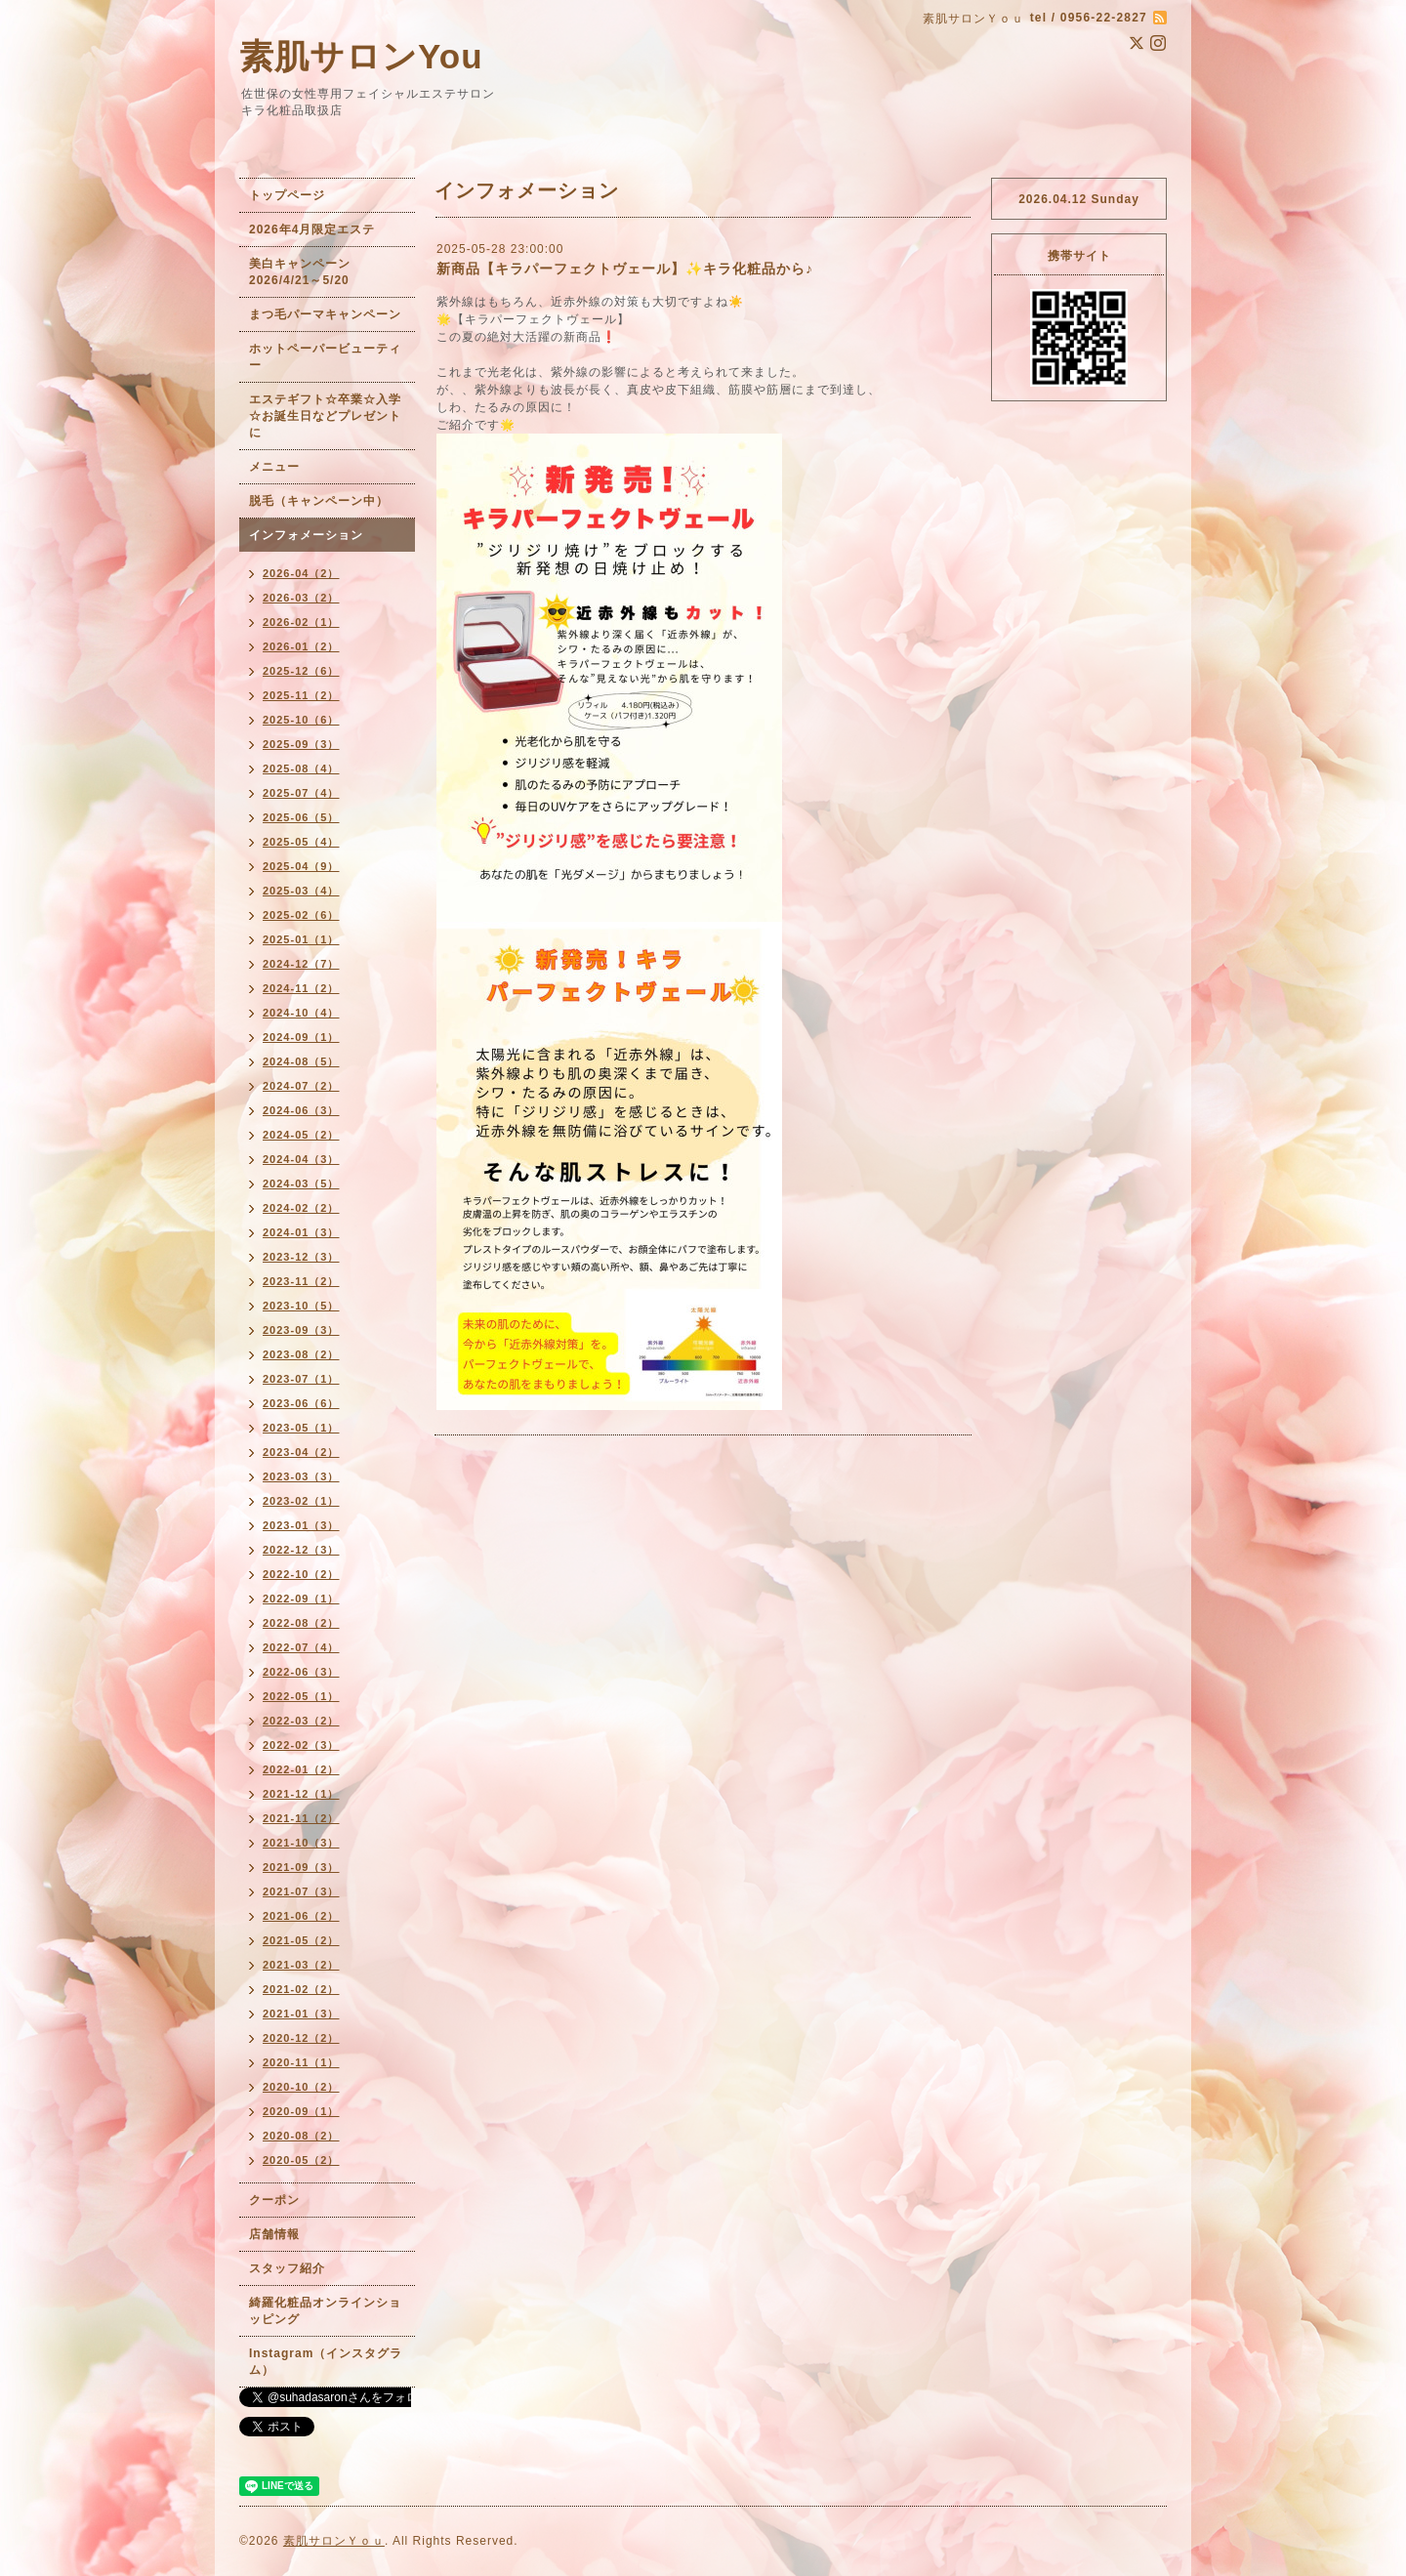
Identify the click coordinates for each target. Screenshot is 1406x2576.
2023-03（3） (301, 1476)
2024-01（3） (301, 1232)
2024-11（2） (301, 988)
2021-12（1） (301, 1794)
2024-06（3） (301, 1110)
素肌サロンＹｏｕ (334, 2541)
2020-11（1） (301, 2062)
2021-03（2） (301, 1965)
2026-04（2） (301, 573)
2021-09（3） (301, 1867)
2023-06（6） (301, 1403)
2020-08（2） (301, 2135)
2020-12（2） (301, 2038)
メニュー (274, 467)
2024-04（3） (301, 1159)
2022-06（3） (301, 1672)
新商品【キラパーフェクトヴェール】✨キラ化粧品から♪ (624, 268)
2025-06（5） (301, 817)
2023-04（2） (301, 1452)
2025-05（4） (301, 842)
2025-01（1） (301, 939)
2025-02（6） (301, 915)
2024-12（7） (301, 964)
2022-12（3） (301, 1550)
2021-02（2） (301, 1989)
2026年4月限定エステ (312, 229)
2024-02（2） (301, 1208)
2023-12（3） (301, 1257)
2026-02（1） (301, 622)
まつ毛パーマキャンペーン (325, 314)
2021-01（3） (301, 2013)
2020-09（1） (301, 2111)
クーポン (274, 2200)
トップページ (287, 195)
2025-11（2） (301, 695)
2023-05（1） (301, 1427)
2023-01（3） (301, 1525)
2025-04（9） (301, 866)
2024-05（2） (301, 1135)
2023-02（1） (301, 1501)
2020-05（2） (301, 2160)
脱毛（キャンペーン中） (319, 501)
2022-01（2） (301, 1769)
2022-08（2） (301, 1623)
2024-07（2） (301, 1086)
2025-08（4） (301, 768)
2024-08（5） (301, 1061)
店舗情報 (274, 2234)
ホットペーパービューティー (325, 357)
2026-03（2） (301, 597)
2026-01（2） (301, 646)
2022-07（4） (301, 1647)
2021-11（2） (301, 1818)
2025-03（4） (301, 890)
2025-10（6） (301, 720)
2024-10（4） (301, 1012)
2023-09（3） (301, 1330)
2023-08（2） (301, 1354)
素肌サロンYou (361, 56)
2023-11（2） (301, 1281)
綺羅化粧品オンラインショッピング (325, 2311)
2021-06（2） (301, 1916)
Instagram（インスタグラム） (325, 2362)
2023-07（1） (301, 1379)
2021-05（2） (301, 1940)
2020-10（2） (301, 2087)
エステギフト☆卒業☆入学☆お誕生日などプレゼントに (325, 416)
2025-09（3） (301, 744)
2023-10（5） (301, 1305)
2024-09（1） (301, 1037)
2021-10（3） (301, 1843)
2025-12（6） (301, 671)
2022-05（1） (301, 1696)
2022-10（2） (301, 1574)
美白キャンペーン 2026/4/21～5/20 (306, 272)
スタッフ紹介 (287, 2268)
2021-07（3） (301, 1891)
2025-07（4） (301, 793)
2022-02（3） (301, 1745)
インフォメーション (306, 535)
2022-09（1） (301, 1598)
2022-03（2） (301, 1720)
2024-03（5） (301, 1183)
